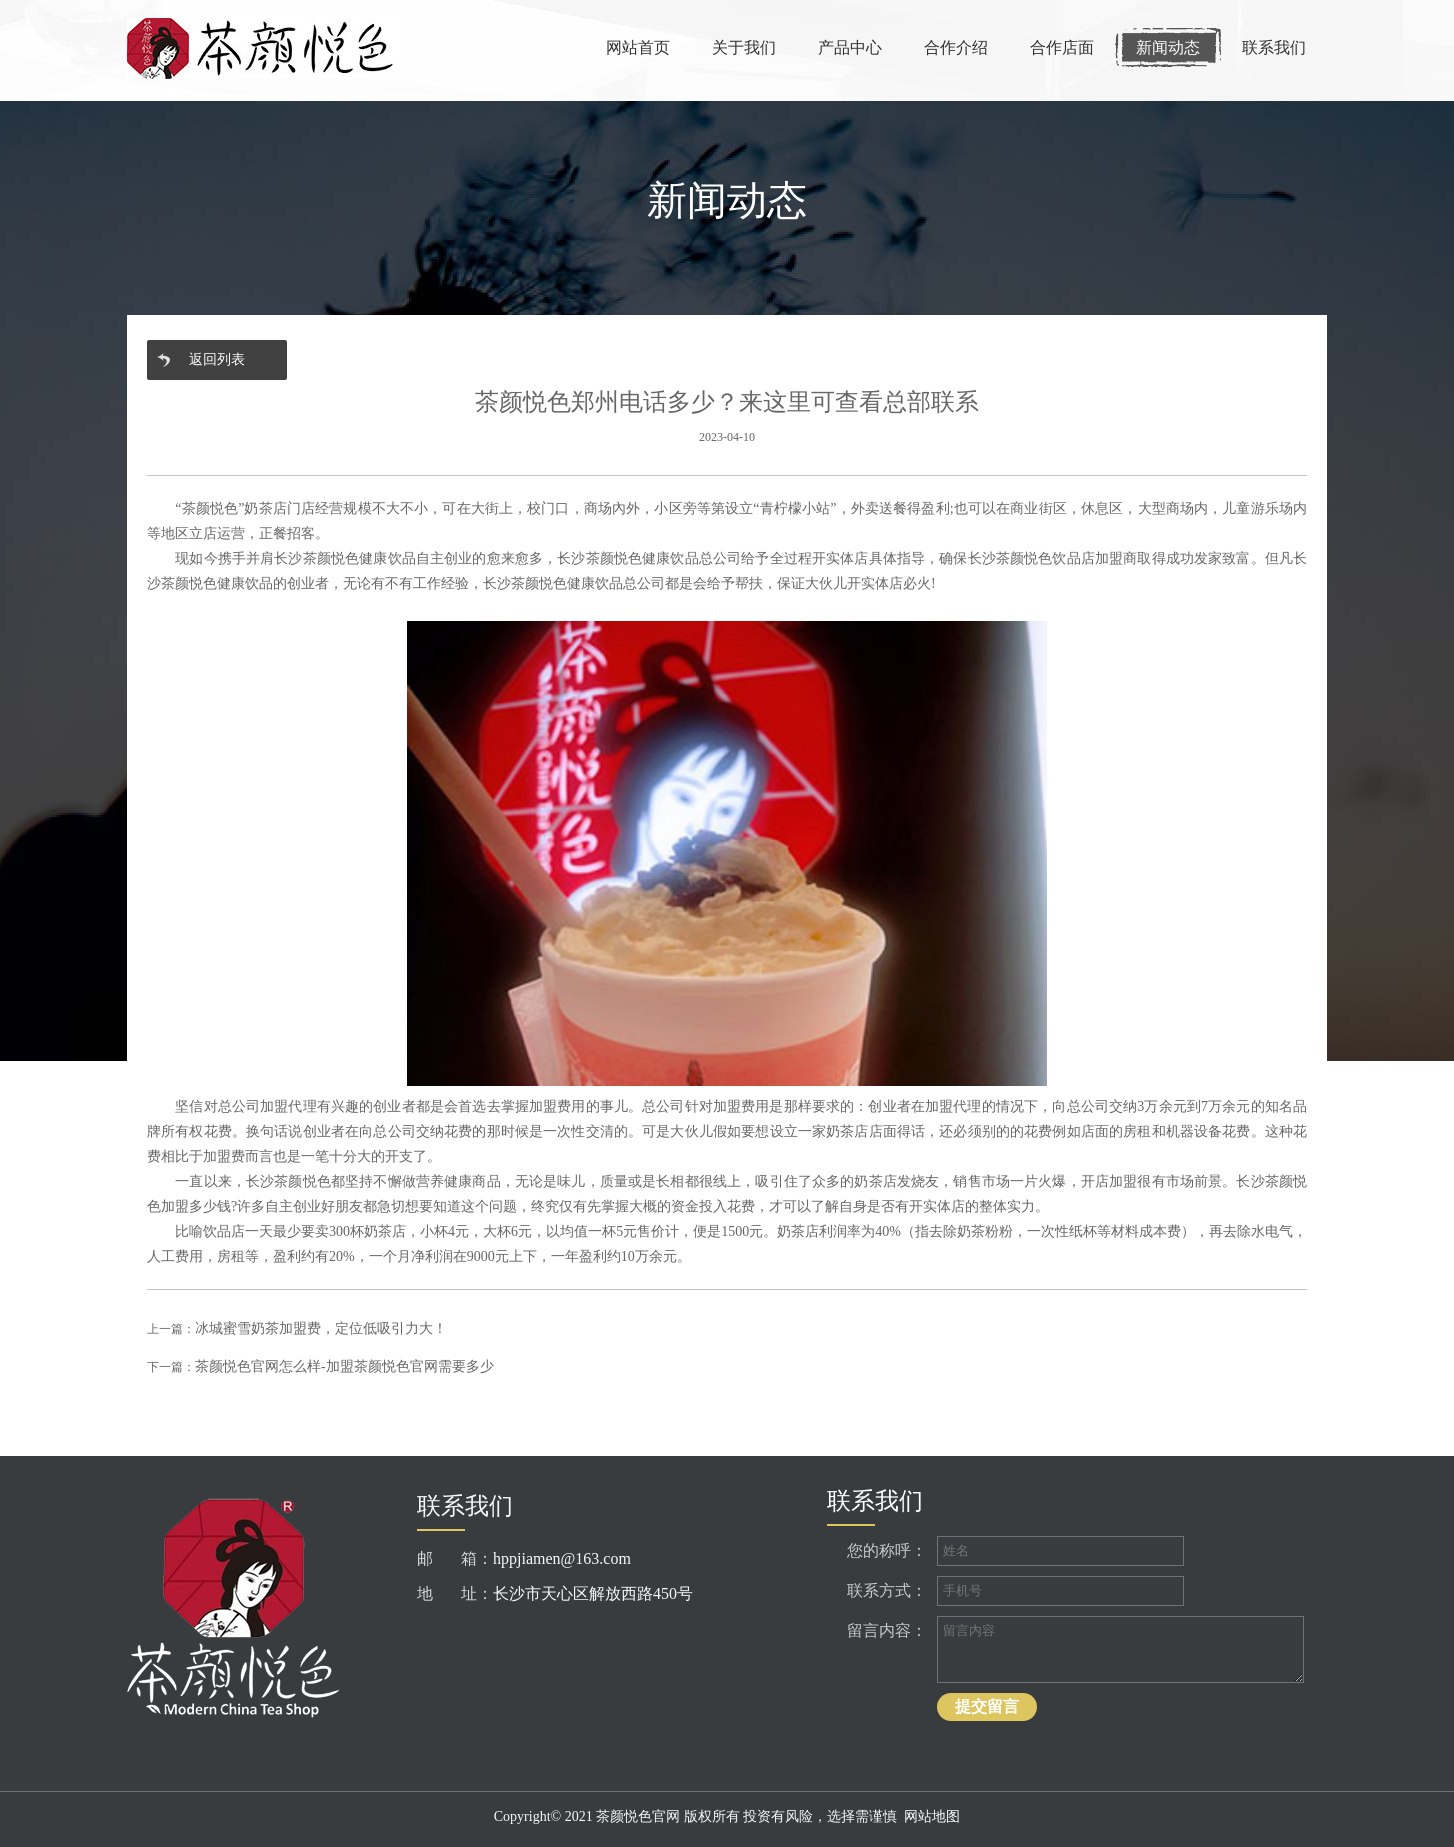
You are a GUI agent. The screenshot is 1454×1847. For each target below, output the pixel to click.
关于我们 (744, 47)
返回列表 (217, 359)
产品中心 (850, 47)
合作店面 (1062, 47)
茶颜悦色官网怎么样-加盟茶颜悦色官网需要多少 (344, 1366)
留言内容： (887, 1630)
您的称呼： (887, 1550)
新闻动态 (1168, 47)
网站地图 (932, 1816)
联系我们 (1274, 47)
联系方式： (887, 1590)
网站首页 (638, 47)
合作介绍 (956, 47)
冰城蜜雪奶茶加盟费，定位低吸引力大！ (321, 1328)
